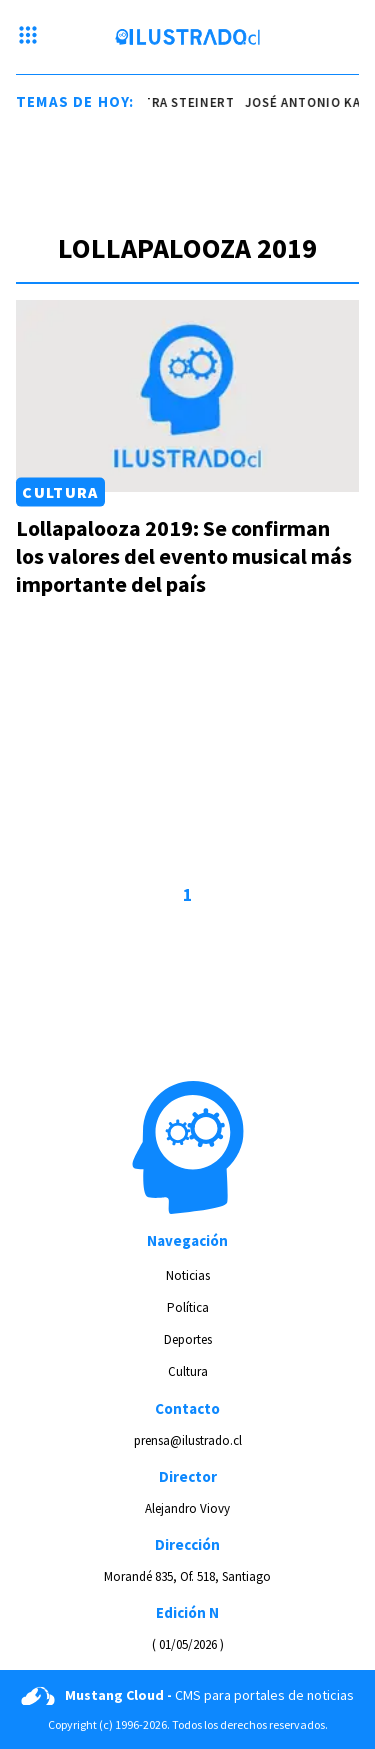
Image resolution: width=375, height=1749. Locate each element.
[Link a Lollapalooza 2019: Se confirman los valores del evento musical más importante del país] (187, 396)
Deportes (188, 1339)
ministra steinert (172, 102)
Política (188, 1307)
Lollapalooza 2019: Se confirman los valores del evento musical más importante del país (184, 556)
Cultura (60, 492)
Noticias (188, 1275)
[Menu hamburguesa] (28, 37)
